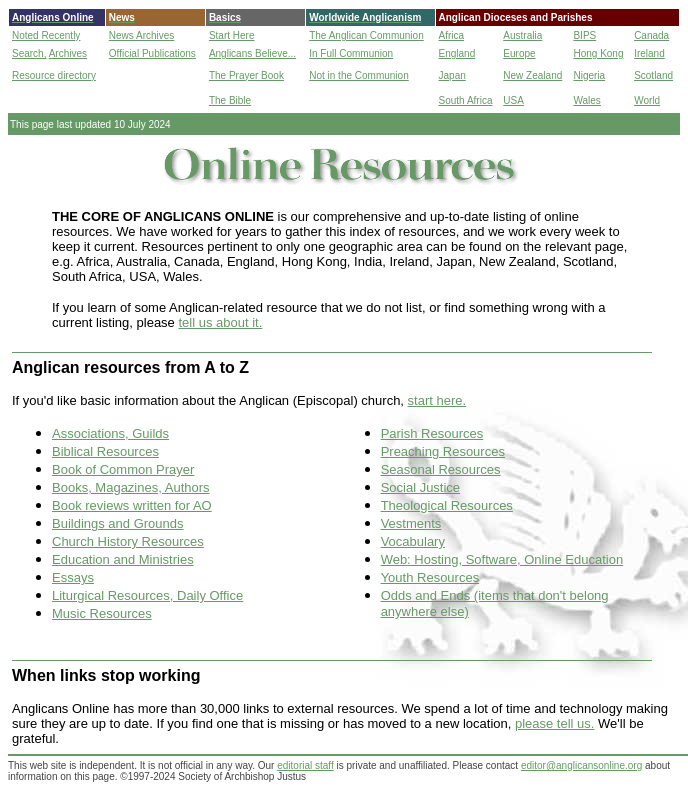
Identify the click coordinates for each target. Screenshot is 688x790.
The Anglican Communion (366, 35)
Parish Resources (432, 433)
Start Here (232, 35)
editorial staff (305, 765)
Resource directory (54, 75)
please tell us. (555, 723)
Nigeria (589, 75)
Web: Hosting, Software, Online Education (502, 559)
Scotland (653, 75)
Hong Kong (598, 53)
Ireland (649, 53)
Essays (73, 577)
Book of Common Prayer (123, 469)
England (457, 53)
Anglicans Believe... (252, 53)
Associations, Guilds (110, 433)
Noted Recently (46, 35)
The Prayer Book (246, 75)
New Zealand (532, 75)
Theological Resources (447, 505)
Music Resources (102, 613)
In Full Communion (351, 53)
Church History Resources (128, 541)
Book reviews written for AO (132, 505)
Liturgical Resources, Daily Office (147, 595)
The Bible (230, 100)
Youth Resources (430, 577)
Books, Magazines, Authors (131, 487)
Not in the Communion (359, 75)
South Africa (466, 100)
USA (513, 100)
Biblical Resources (105, 451)
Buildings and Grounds (118, 523)
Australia (522, 35)
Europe (519, 53)
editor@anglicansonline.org (581, 765)
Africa (452, 35)
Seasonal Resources (441, 469)
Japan (452, 75)
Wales (586, 100)
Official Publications (152, 53)
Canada (651, 35)
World (647, 100)
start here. (437, 400)
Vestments (411, 523)
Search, (29, 53)
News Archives (142, 35)
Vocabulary (413, 541)
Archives (68, 53)
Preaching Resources (443, 451)
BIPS (584, 35)
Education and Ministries (123, 559)
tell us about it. (220, 322)
